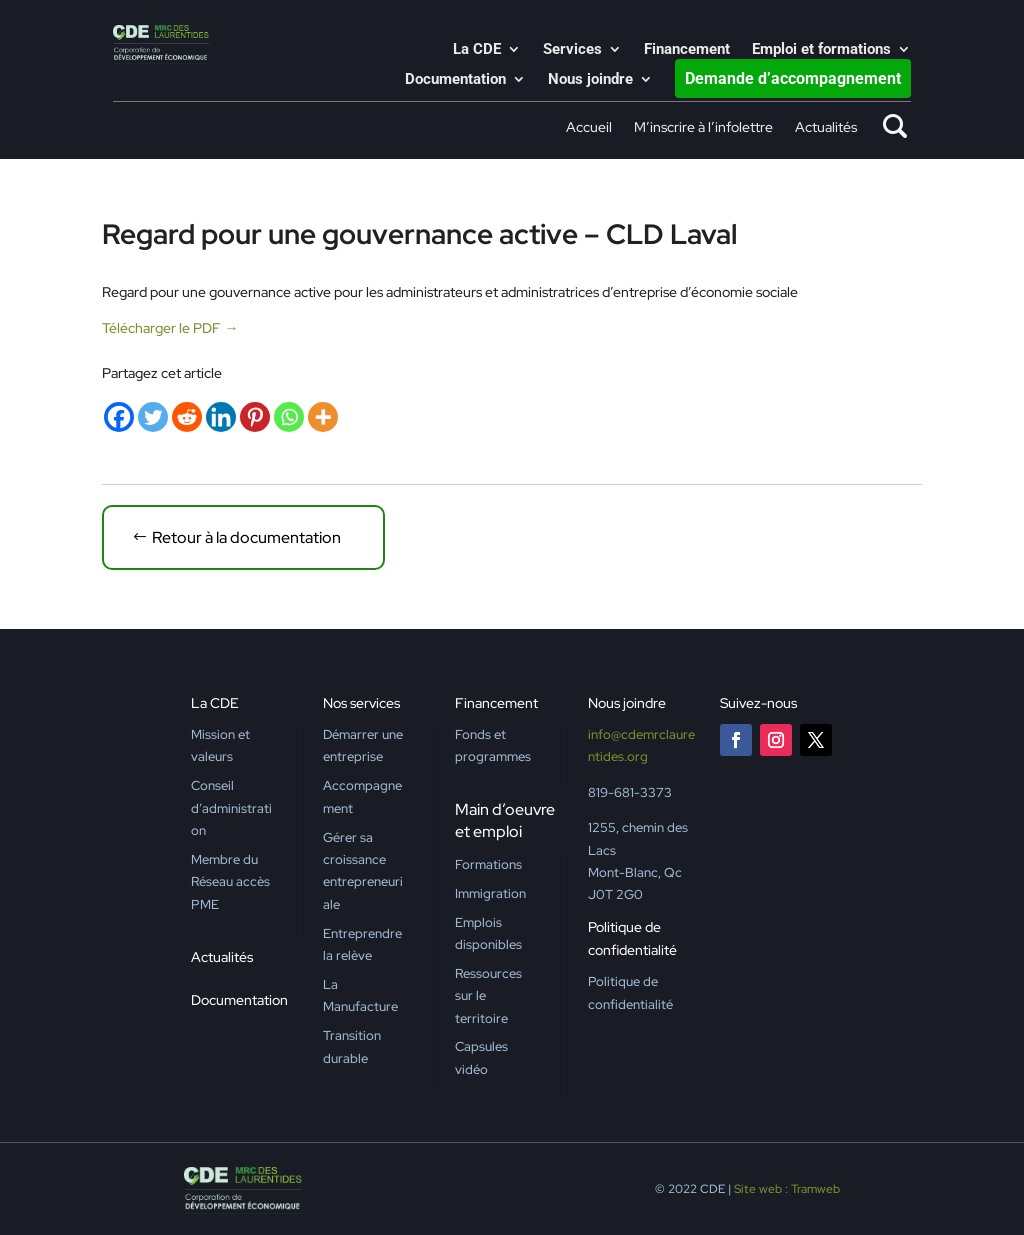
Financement (687, 50)
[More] (323, 417)
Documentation (455, 80)
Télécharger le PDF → (170, 328)
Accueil (589, 128)
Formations (488, 864)
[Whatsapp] (289, 417)
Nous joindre (590, 80)
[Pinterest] (255, 417)
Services (572, 50)
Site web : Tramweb (787, 1189)
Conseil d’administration (231, 808)
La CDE (477, 50)
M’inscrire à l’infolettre (703, 128)
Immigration (490, 893)
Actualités (826, 128)
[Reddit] (187, 417)
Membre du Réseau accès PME (230, 882)
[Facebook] (119, 417)
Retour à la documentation (246, 537)
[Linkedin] (221, 417)
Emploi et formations (821, 50)
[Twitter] (153, 417)
